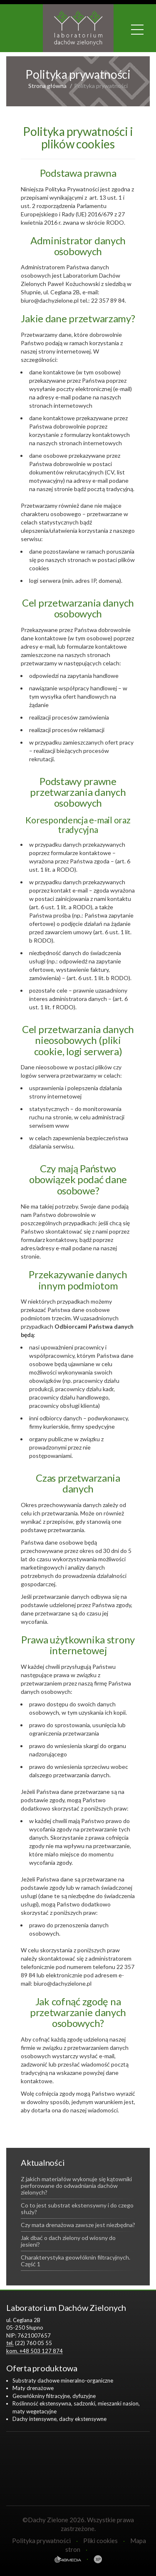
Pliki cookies (100, 2540)
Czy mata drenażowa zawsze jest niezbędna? (78, 2224)
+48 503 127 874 (41, 2351)
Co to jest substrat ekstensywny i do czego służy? (77, 2208)
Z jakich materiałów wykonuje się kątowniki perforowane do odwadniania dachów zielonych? (76, 2185)
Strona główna (47, 85)
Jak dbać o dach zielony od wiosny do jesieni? (68, 2241)
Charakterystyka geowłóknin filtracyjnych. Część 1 (75, 2260)
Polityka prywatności (41, 2540)
